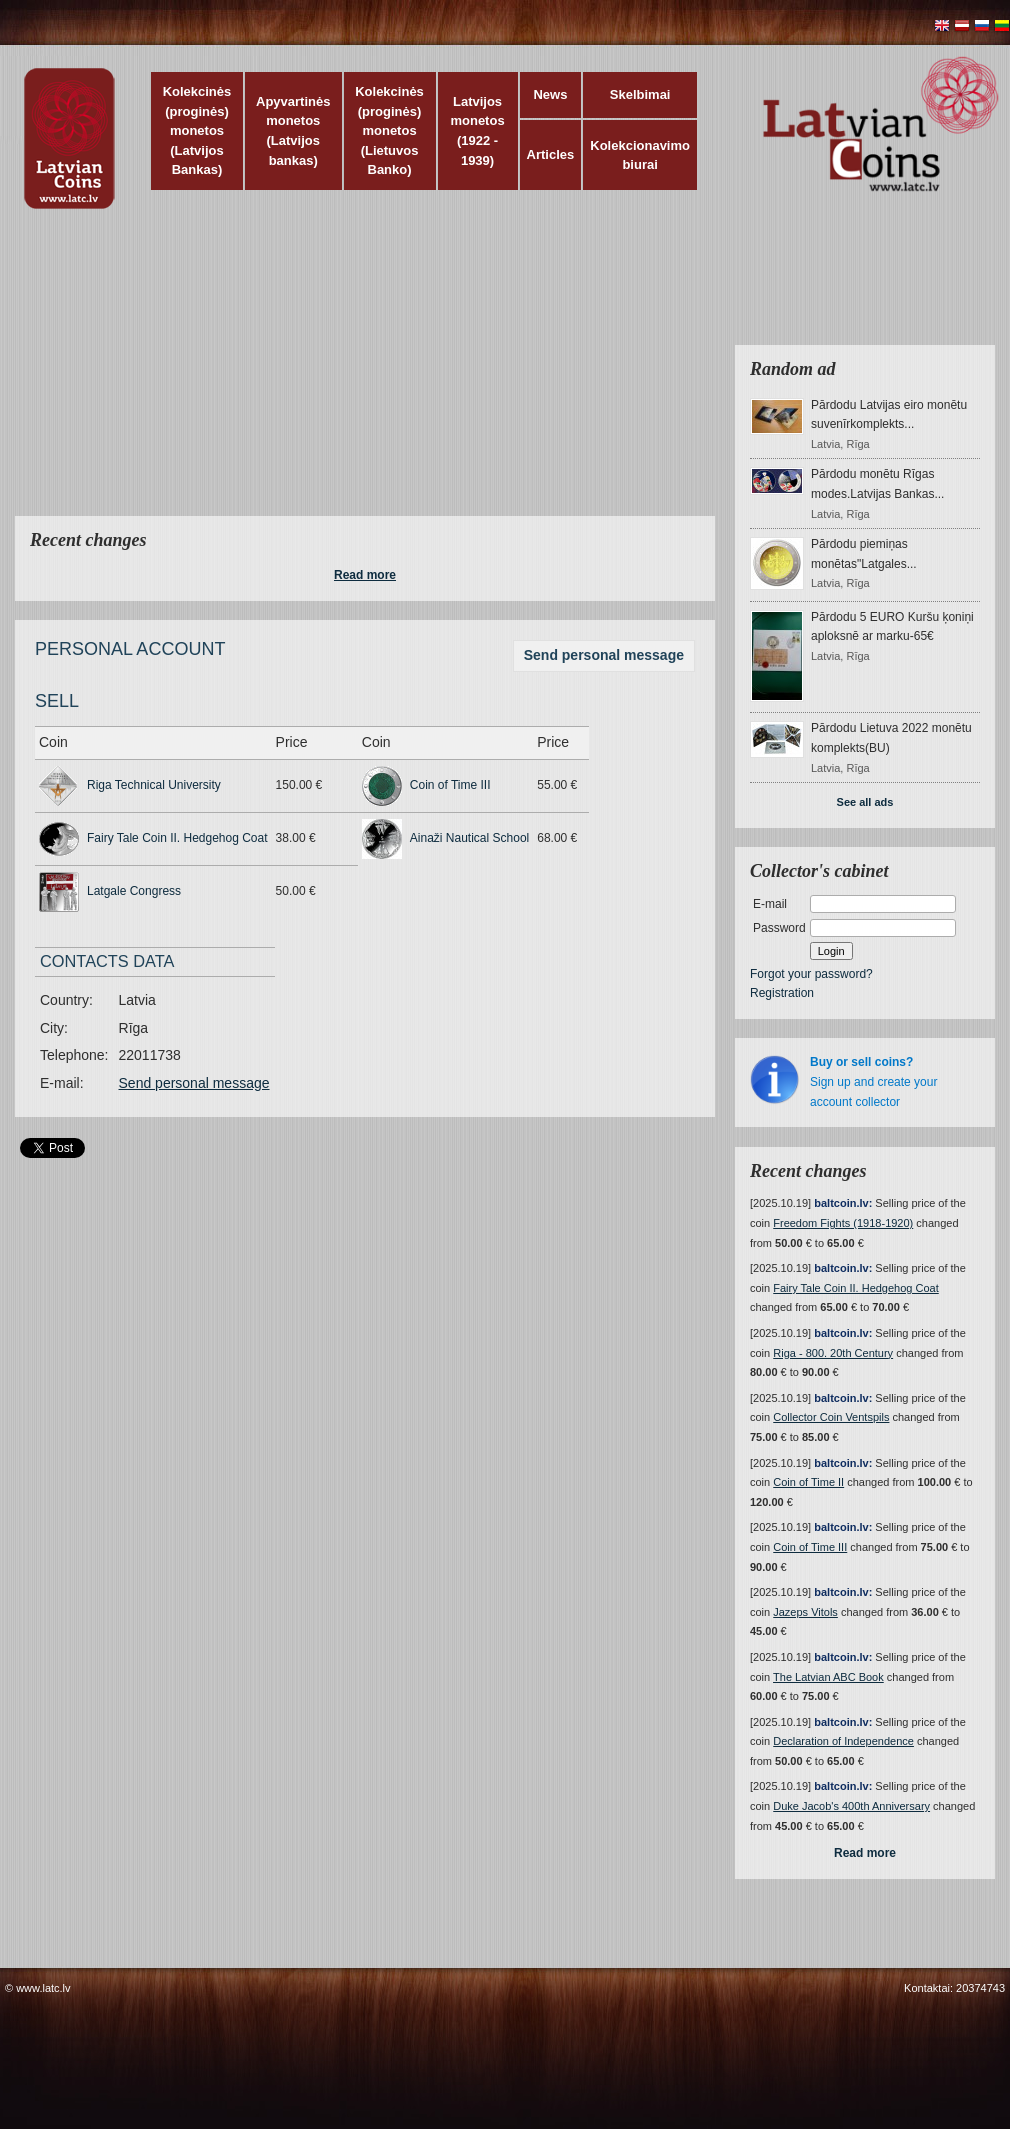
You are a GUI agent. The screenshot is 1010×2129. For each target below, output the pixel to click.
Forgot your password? (811, 974)
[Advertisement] (391, 375)
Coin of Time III (450, 785)
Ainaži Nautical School (469, 838)
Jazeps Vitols (805, 1612)
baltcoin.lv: (843, 1203)
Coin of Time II (808, 1482)
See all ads (865, 802)
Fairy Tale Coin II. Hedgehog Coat (177, 838)
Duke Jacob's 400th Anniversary (851, 1806)
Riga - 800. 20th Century (833, 1353)
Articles (551, 154)
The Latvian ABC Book (828, 1677)
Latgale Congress (134, 891)
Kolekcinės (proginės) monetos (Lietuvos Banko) (389, 130)
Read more (365, 575)
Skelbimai (640, 94)
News (550, 94)
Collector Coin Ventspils (831, 1417)
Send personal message (604, 655)
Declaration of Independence (843, 1741)
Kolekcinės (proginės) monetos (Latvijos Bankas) (197, 130)
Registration (782, 993)
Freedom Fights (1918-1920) (843, 1223)
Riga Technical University (154, 785)
